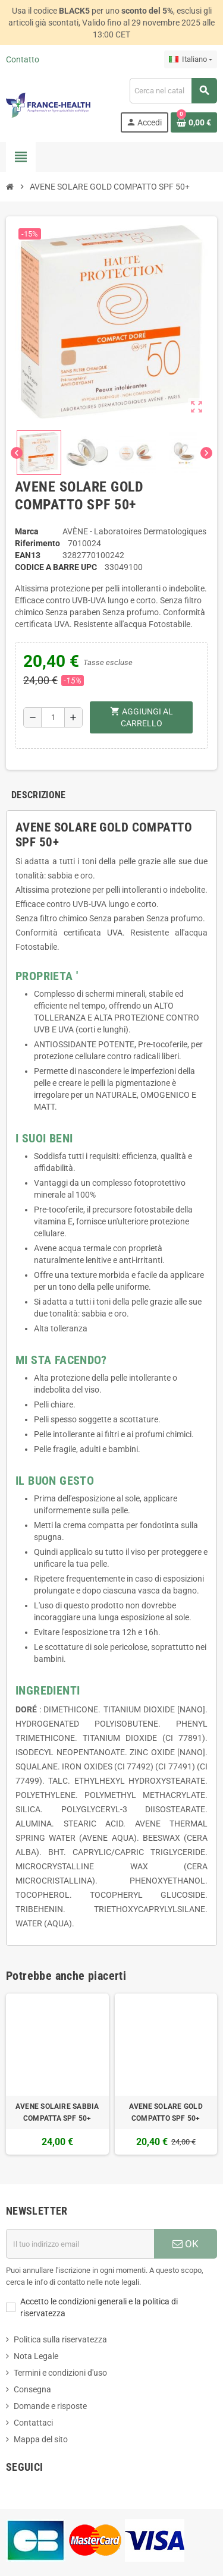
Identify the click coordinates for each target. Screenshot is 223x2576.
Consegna (32, 2389)
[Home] (10, 187)
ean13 (27, 555)
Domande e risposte (50, 2406)
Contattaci (33, 2422)
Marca (27, 531)
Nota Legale (36, 2356)
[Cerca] (173, 90)
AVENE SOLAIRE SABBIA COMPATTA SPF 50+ (57, 2112)
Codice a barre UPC (56, 567)
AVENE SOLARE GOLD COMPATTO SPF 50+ (166, 2112)
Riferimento (37, 543)
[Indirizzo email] (80, 2244)
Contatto (22, 59)
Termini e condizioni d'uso (60, 2372)
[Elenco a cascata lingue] (190, 59)
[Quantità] (53, 717)
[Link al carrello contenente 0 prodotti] (194, 122)
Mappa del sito (41, 2439)
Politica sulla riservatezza (60, 2339)
